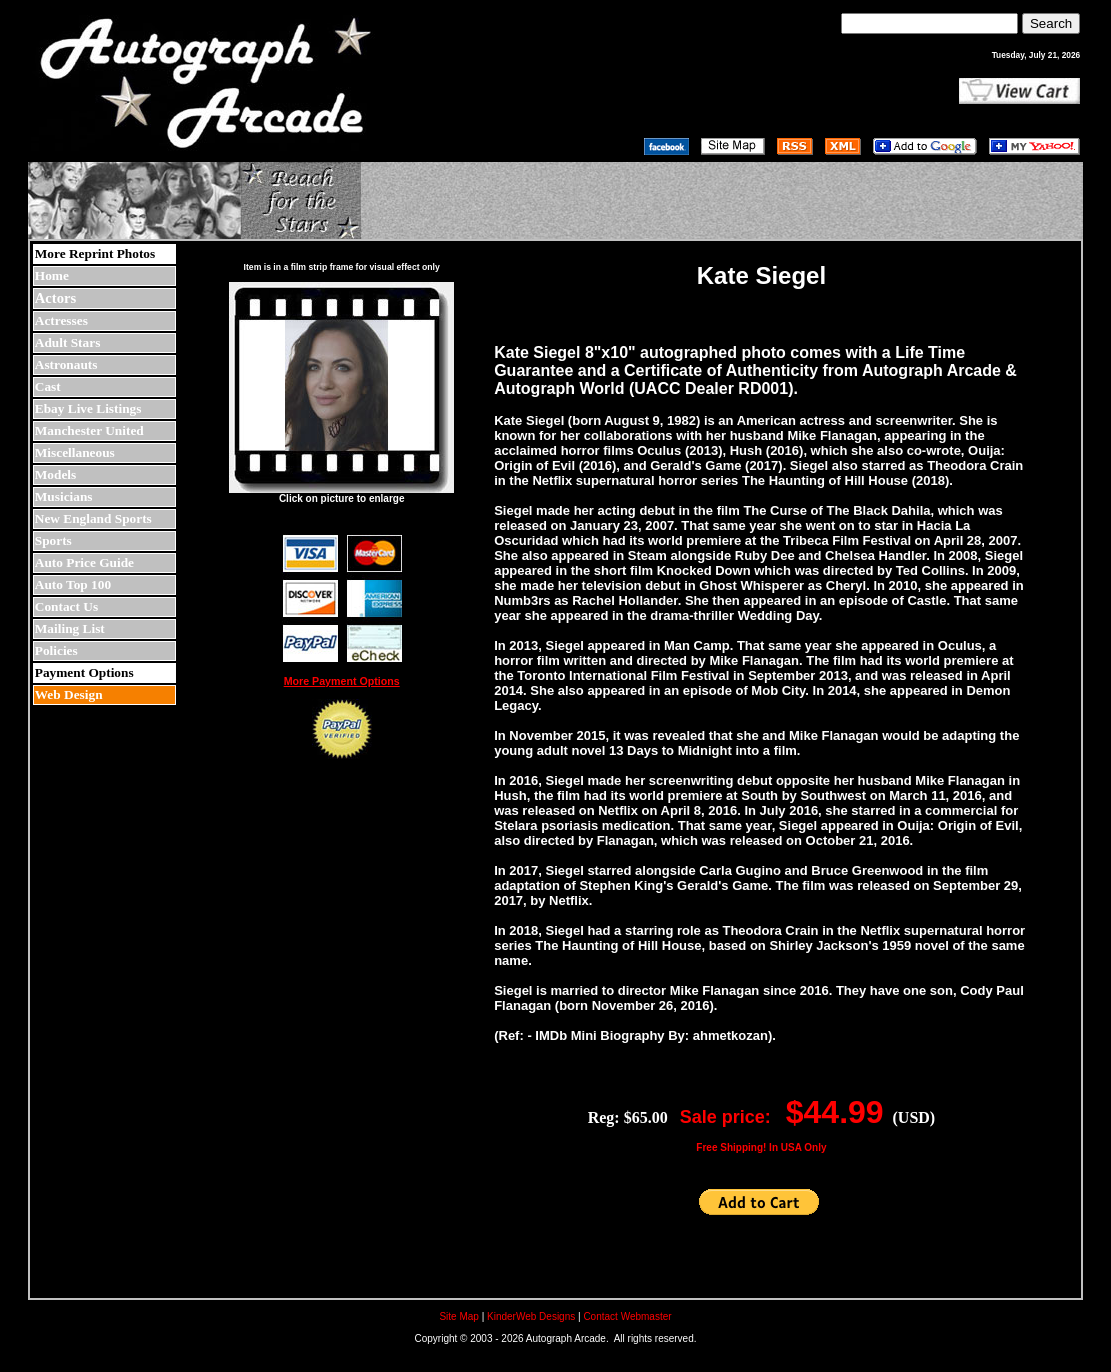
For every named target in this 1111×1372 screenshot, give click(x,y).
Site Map (458, 1316)
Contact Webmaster (627, 1316)
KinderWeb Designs (531, 1316)
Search (1051, 23)
